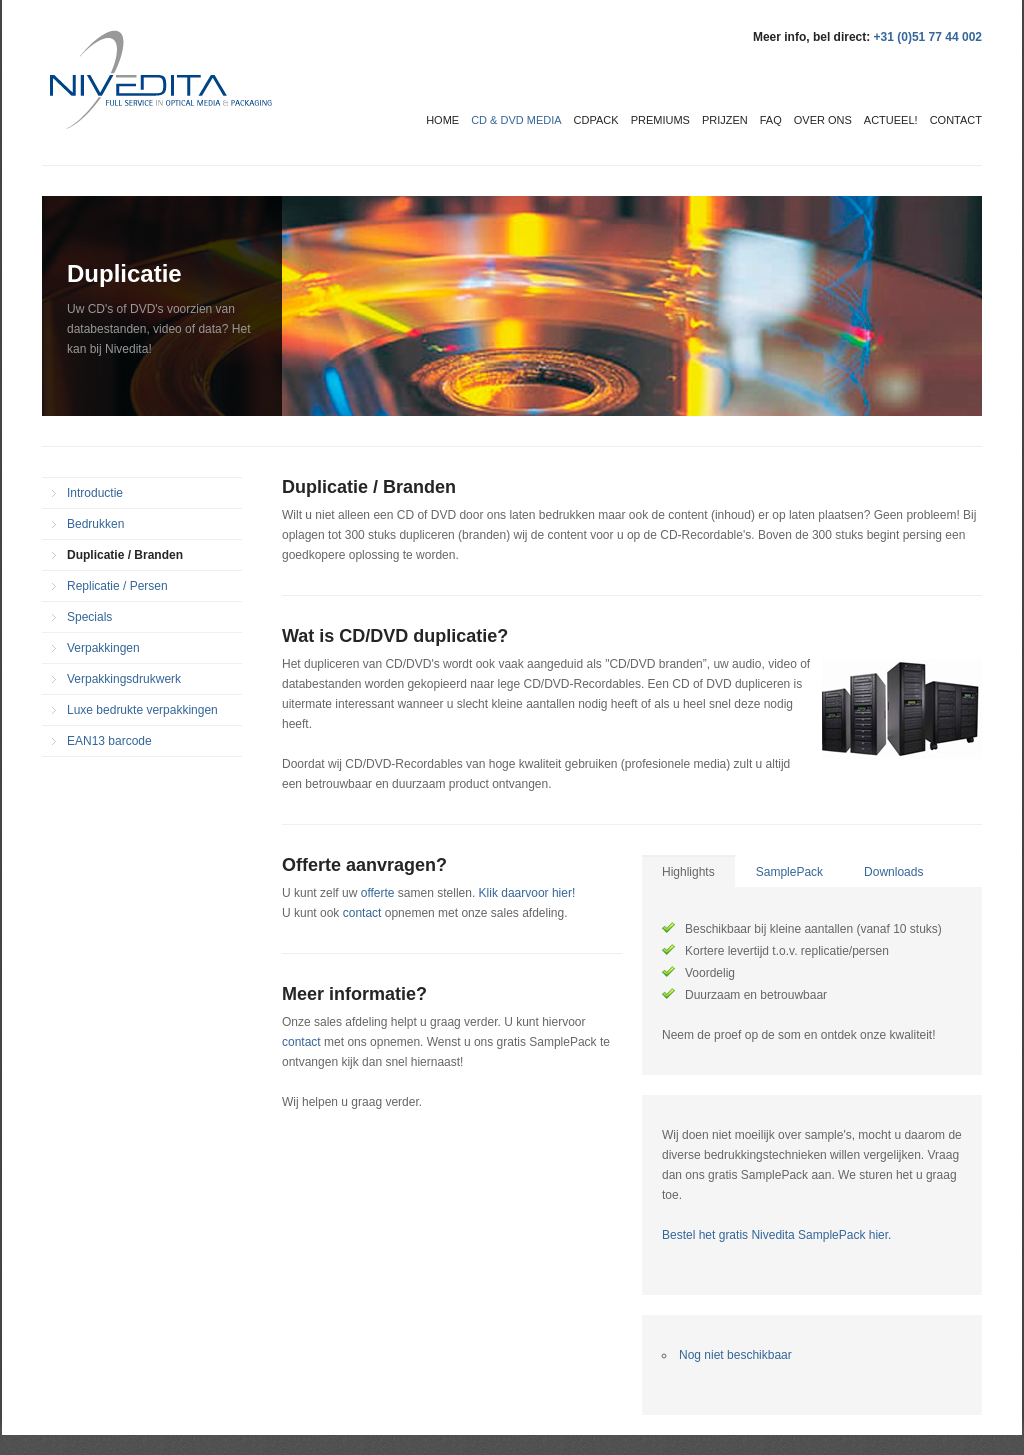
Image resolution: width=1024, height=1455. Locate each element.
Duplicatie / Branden (125, 555)
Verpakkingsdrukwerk (124, 679)
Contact (956, 120)
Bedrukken (95, 524)
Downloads (893, 872)
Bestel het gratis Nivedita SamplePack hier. (776, 1235)
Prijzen (725, 120)
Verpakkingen (103, 648)
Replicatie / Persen (117, 586)
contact (364, 913)
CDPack (596, 120)
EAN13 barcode (109, 741)
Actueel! (891, 120)
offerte (378, 893)
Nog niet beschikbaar (735, 1355)
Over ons (823, 120)
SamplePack (789, 872)
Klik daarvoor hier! (527, 893)
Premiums (660, 120)
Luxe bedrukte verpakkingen (142, 710)
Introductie (95, 493)
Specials (89, 617)
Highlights (688, 872)
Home (442, 120)
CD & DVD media (516, 120)
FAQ (771, 120)
